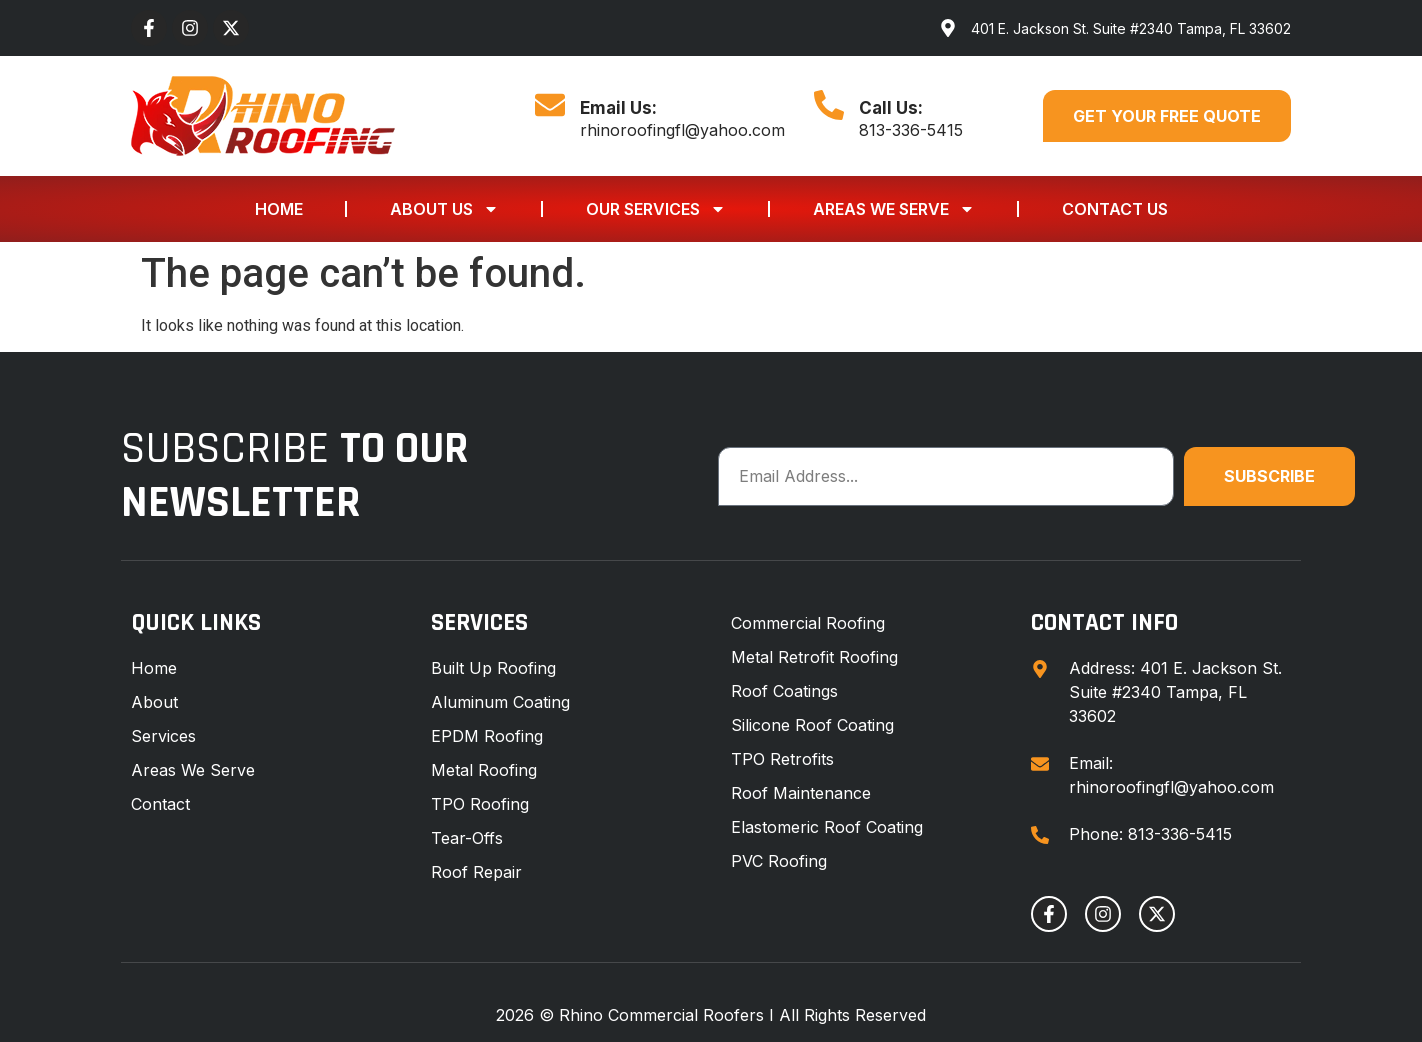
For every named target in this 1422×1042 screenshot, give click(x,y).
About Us (444, 209)
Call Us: (891, 108)
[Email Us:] (550, 105)
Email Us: (618, 108)
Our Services (656, 209)
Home (279, 209)
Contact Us (1115, 209)
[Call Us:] (829, 105)
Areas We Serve (894, 209)
